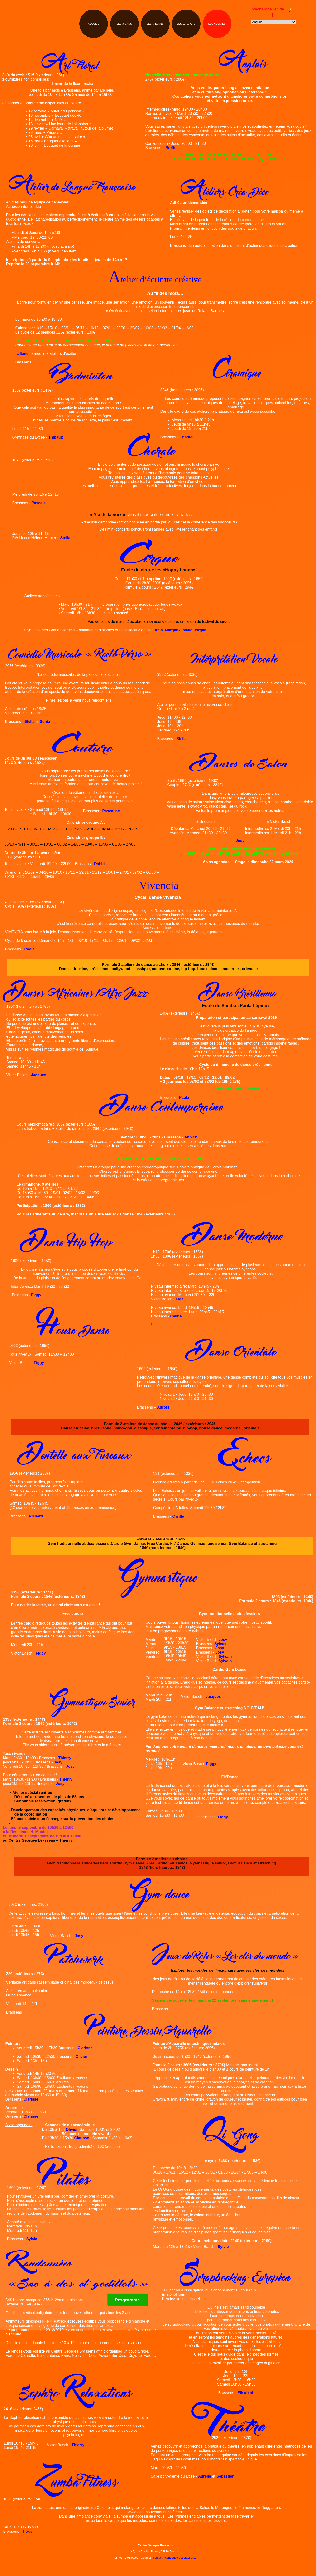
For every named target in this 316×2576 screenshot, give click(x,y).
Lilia (20, 354)
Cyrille (178, 1516)
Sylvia (31, 2239)
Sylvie (223, 2247)
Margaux (173, 630)
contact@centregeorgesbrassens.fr (175, 2557)
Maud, (189, 630)
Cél (174, 1316)
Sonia (45, 722)
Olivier (81, 2056)
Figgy (39, 1363)
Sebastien (225, 2476)
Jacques (38, 1075)
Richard (36, 1516)
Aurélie (205, 2476)
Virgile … (203, 630)
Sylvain (221, 1644)
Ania (158, 630)
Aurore (163, 1407)
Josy (240, 840)
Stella (65, 538)
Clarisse (85, 2048)
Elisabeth (245, 2393)
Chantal (186, 437)
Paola (29, 949)
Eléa (179, 1299)
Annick (190, 1137)
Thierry (78, 2445)
